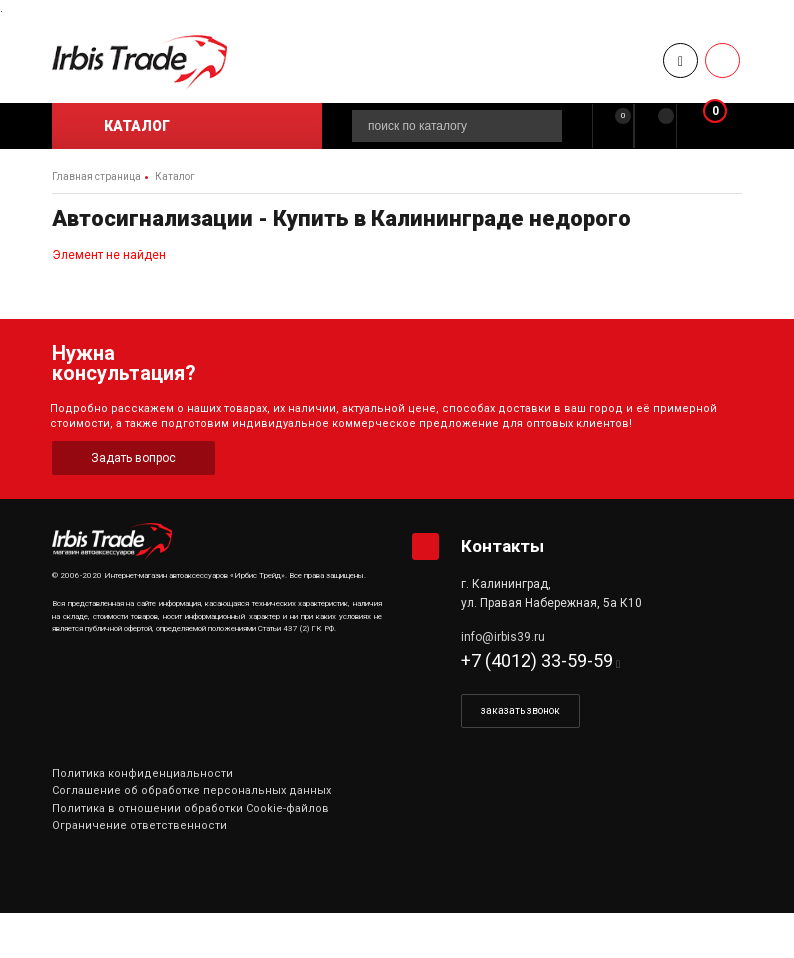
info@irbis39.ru (503, 637)
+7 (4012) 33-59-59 (537, 660)
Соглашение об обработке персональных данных (191, 790)
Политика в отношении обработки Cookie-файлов (190, 808)
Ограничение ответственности (139, 825)
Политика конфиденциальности (142, 773)
